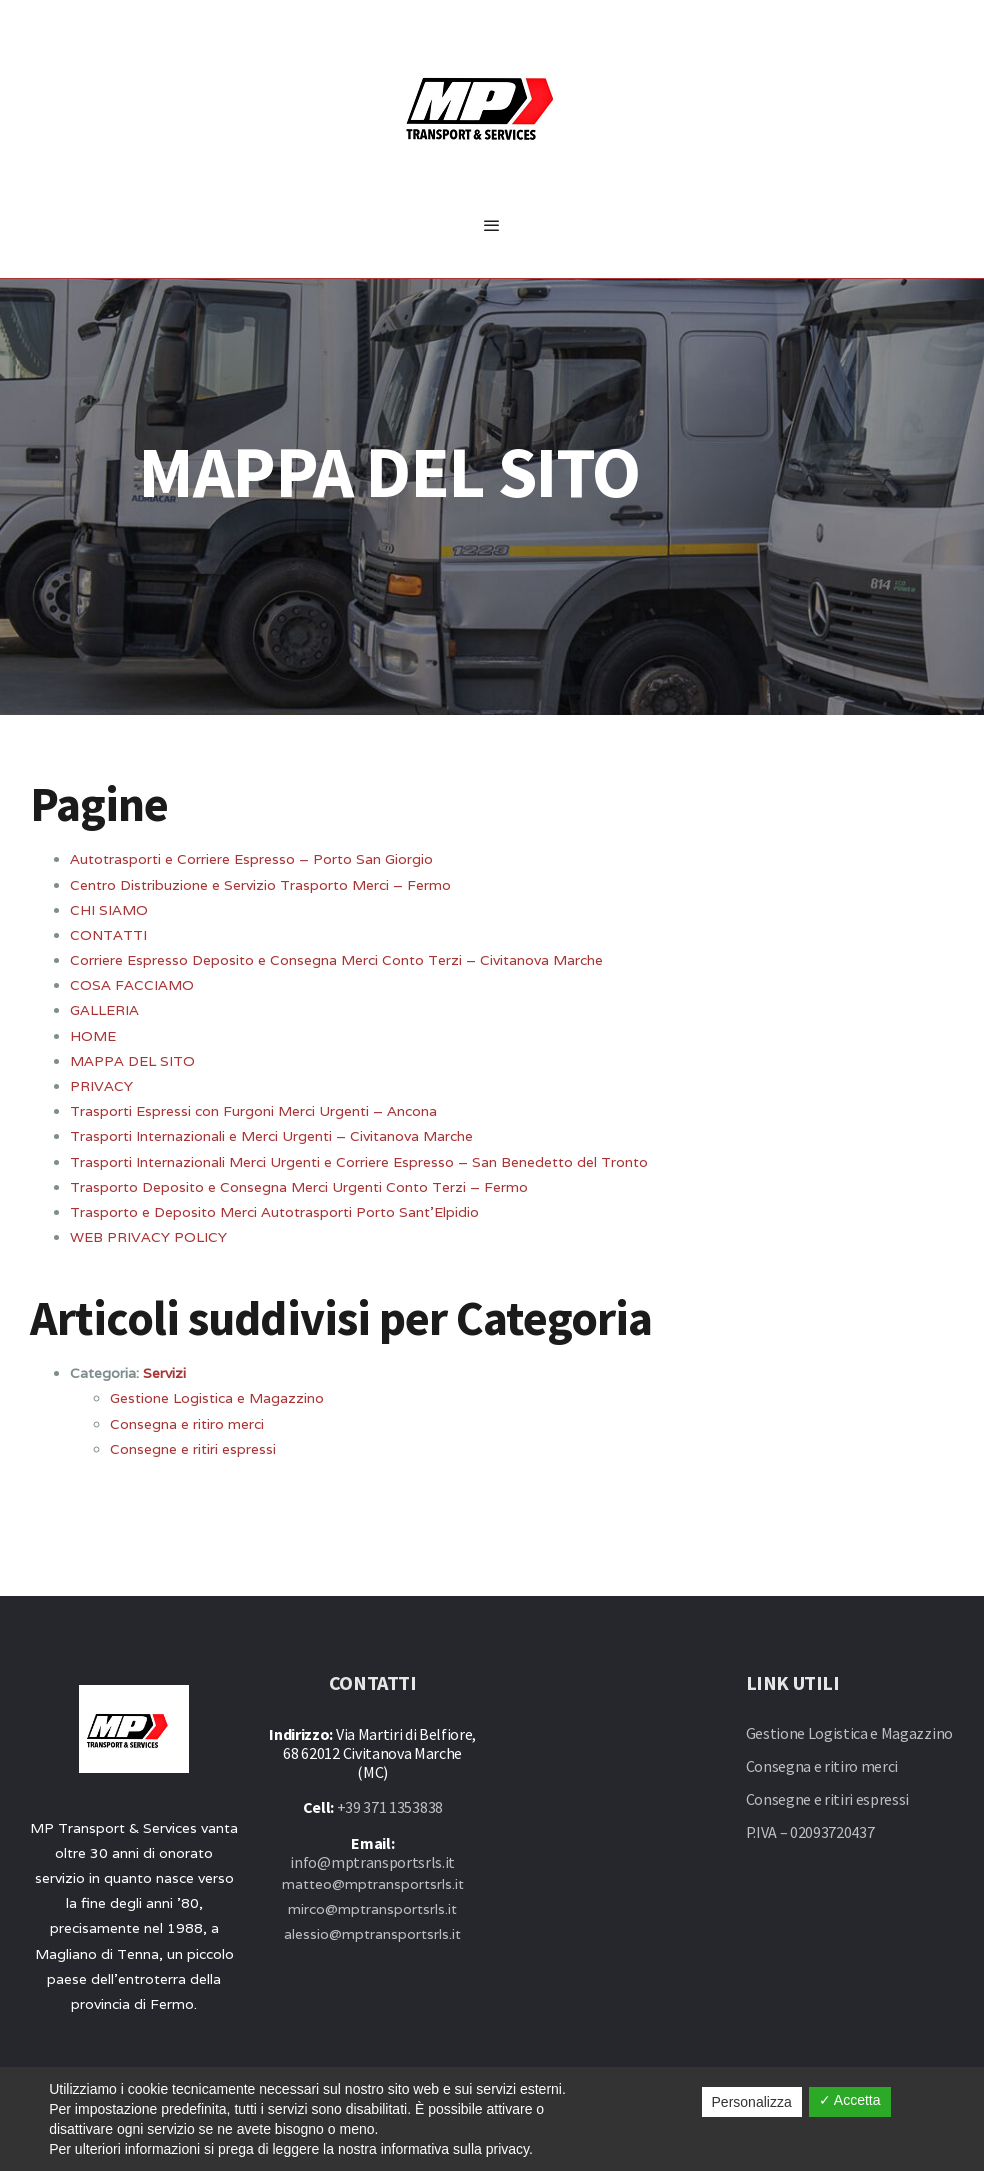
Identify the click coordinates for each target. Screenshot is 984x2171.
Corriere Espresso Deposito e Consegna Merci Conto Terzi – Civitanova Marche (336, 960)
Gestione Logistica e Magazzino (217, 1398)
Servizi (164, 1373)
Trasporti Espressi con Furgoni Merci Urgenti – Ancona (253, 1111)
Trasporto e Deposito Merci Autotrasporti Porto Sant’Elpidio (274, 1212)
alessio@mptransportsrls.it (372, 1934)
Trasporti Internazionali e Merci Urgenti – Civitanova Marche (271, 1136)
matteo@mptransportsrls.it (373, 1884)
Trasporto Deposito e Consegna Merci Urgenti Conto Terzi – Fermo (299, 1187)
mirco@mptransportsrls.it (372, 1909)
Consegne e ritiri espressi (193, 1449)
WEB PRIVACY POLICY (148, 1237)
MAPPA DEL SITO (132, 1061)
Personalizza (752, 2102)
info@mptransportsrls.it (372, 1862)
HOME (93, 1036)
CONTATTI (108, 935)
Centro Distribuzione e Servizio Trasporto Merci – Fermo (260, 885)
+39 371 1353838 (390, 1807)
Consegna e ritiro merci (187, 1424)
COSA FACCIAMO (132, 985)
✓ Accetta (850, 2100)
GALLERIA (104, 1010)
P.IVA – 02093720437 (810, 1832)
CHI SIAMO (109, 910)
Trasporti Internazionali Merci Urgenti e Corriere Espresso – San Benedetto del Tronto (359, 1162)
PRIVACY (101, 1086)
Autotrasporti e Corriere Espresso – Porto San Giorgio (251, 859)
